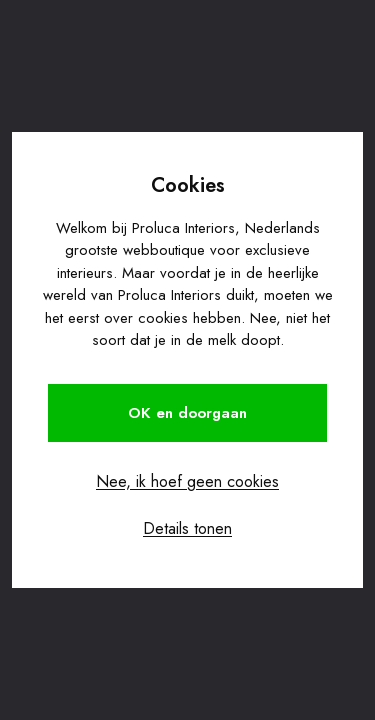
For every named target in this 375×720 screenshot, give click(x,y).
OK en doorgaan (187, 413)
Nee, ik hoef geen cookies (187, 481)
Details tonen (187, 528)
